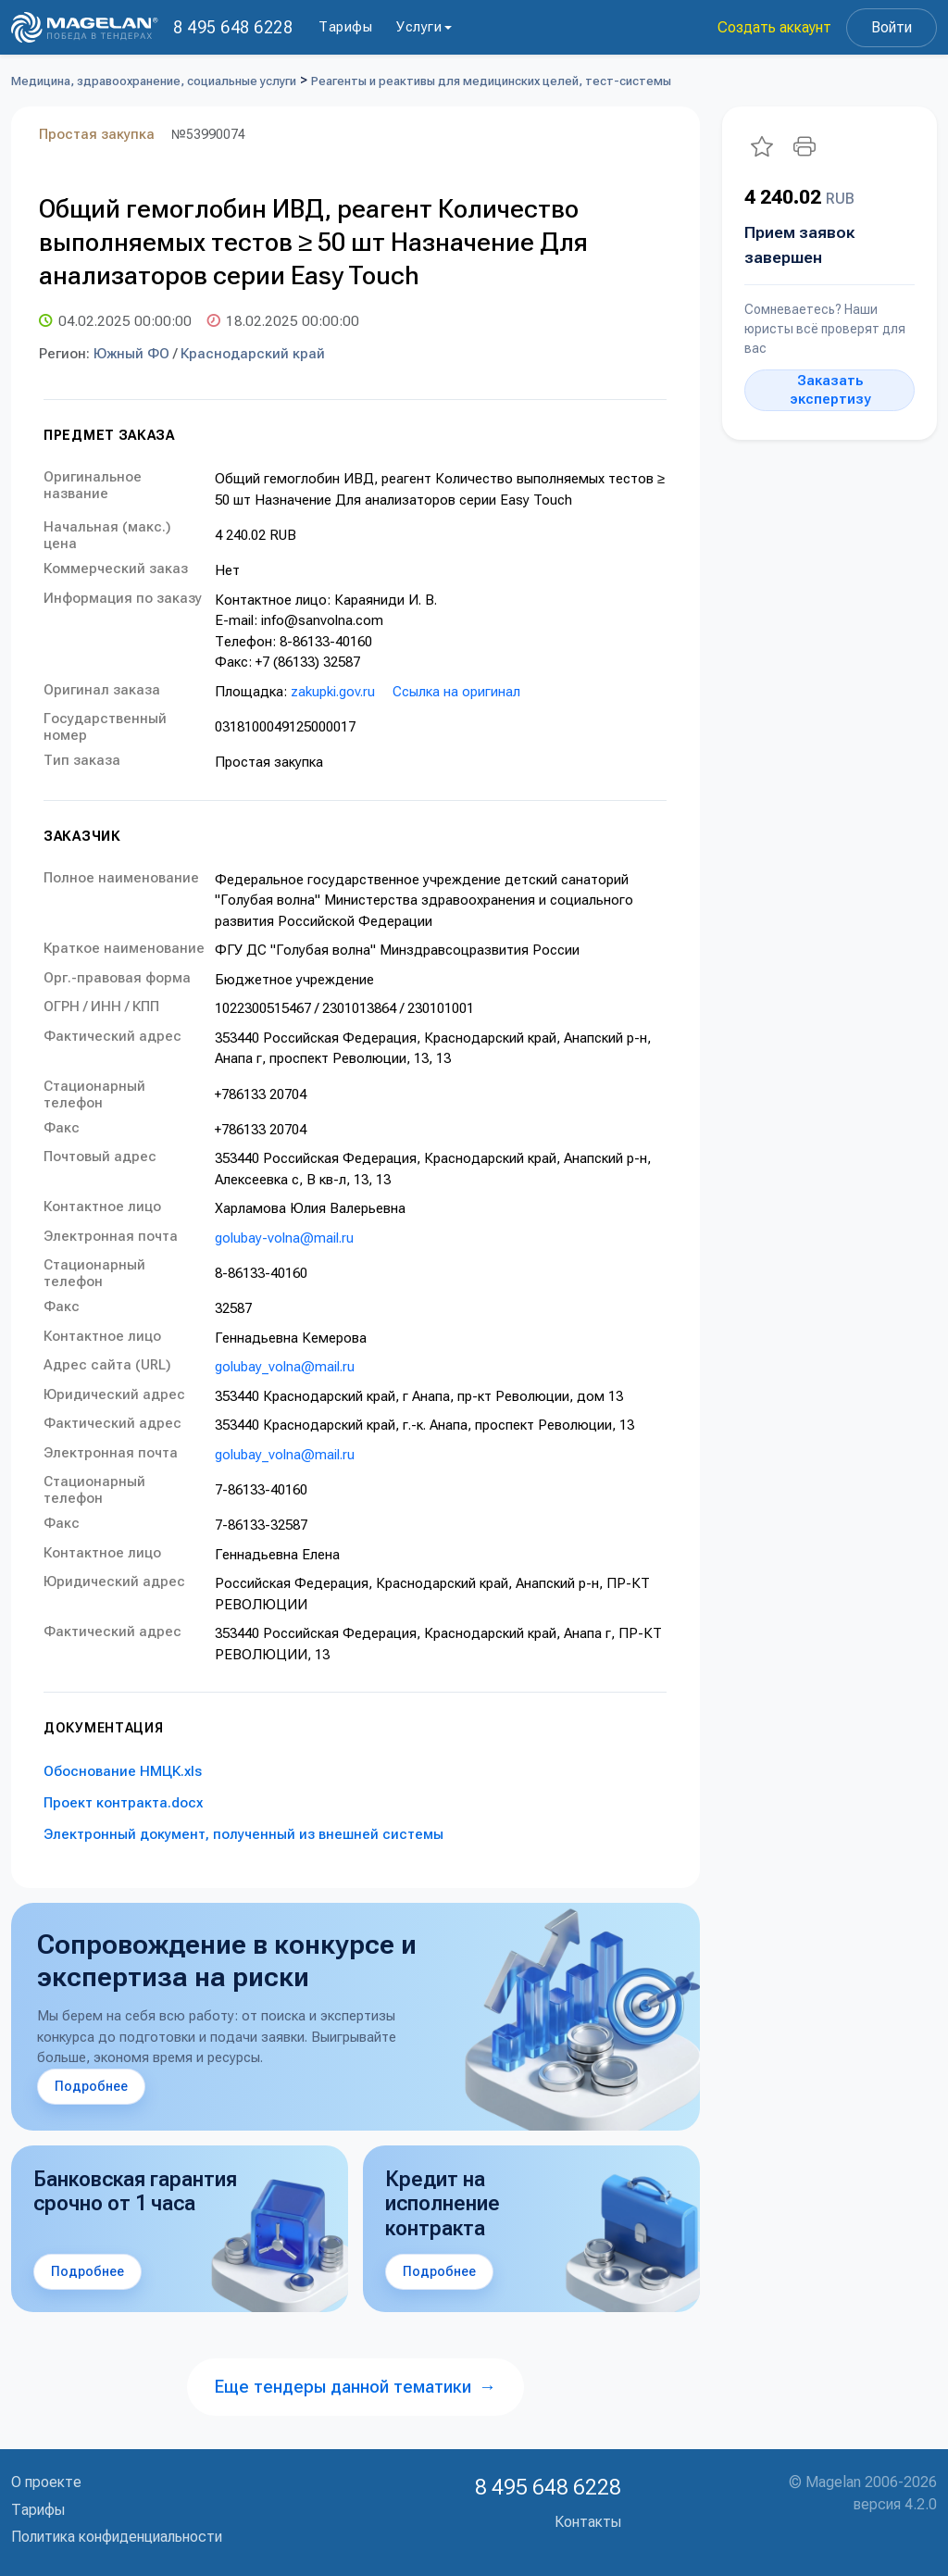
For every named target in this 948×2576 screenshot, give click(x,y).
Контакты (588, 2522)
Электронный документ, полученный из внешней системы (243, 1834)
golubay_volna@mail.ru (285, 1366)
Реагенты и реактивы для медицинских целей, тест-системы (491, 81)
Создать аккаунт (774, 27)
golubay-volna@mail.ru (284, 1238)
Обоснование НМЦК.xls (123, 1771)
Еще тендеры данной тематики (355, 2386)
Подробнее (91, 2086)
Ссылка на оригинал (456, 691)
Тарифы (345, 27)
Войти (891, 27)
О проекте (46, 2482)
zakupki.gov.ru (333, 691)
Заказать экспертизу (830, 389)
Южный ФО (131, 353)
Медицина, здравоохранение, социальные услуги (153, 81)
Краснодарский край (253, 353)
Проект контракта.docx (123, 1802)
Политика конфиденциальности (116, 2536)
